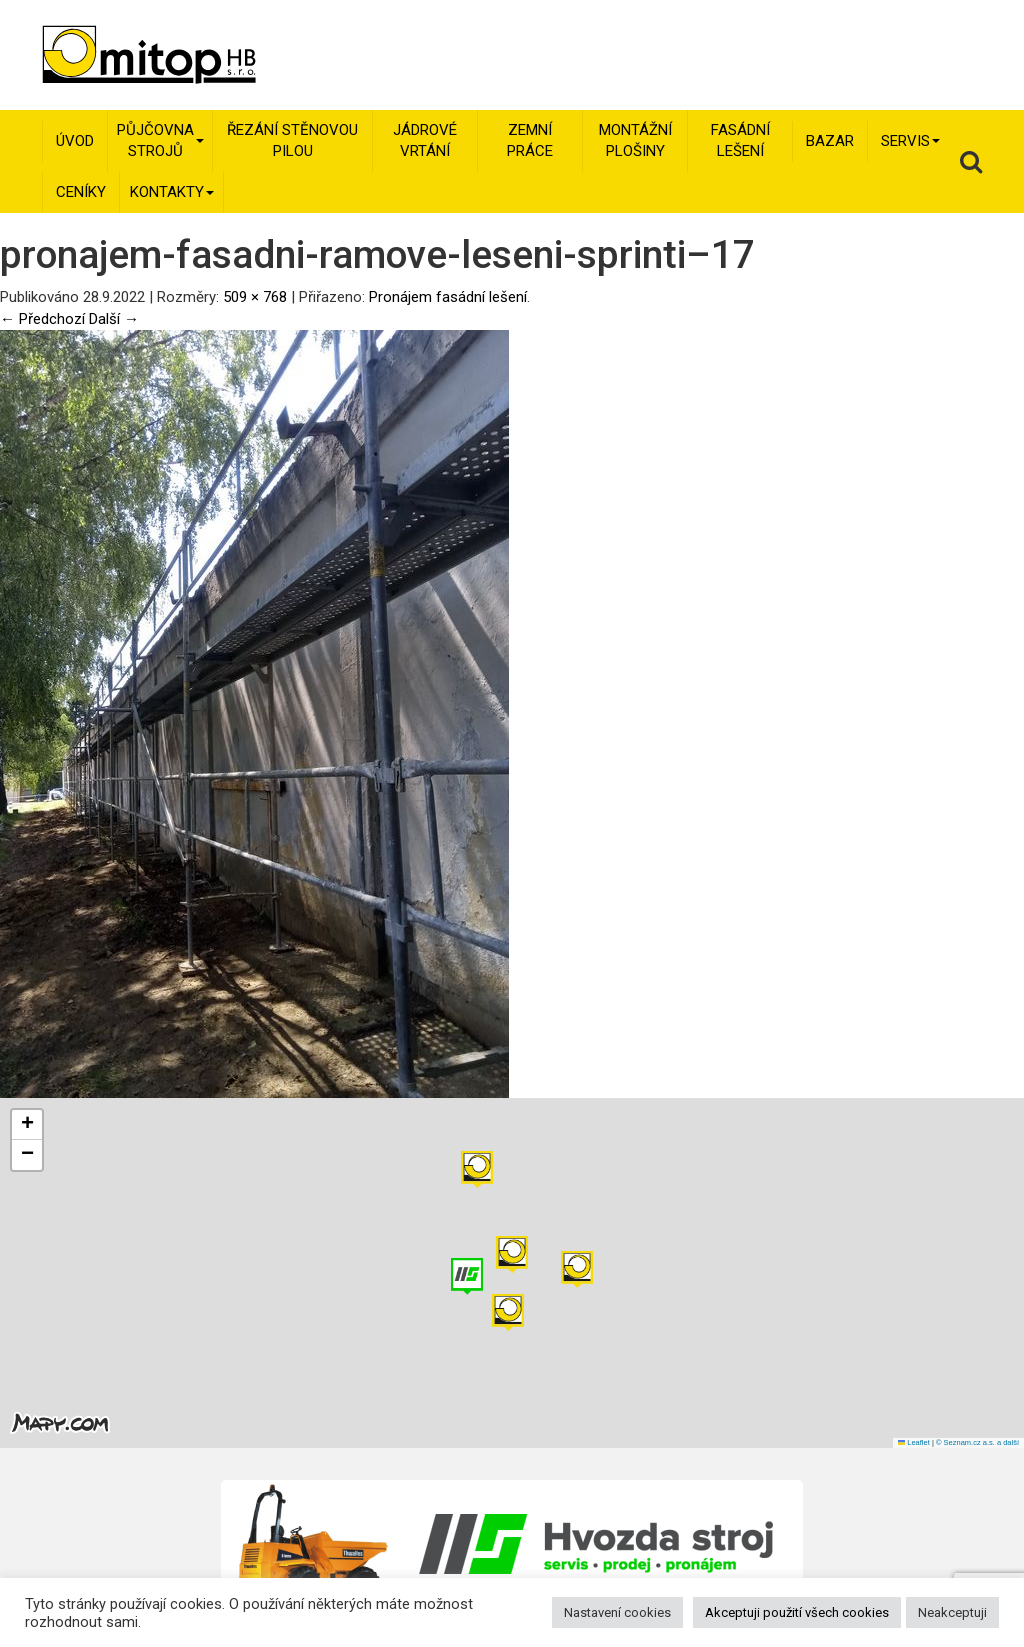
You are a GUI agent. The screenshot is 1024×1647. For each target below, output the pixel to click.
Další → (114, 319)
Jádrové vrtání (425, 140)
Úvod (75, 141)
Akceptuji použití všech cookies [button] (797, 1612)
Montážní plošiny (635, 140)
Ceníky (81, 192)
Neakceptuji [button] (952, 1612)
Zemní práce (530, 140)
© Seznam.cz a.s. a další (977, 1442)
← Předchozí (42, 319)
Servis (910, 141)
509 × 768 (255, 297)
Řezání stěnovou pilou (292, 140)
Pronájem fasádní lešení (448, 297)
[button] (577, 1269)
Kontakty (172, 192)
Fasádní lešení (740, 140)
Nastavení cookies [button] (617, 1612)
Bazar (830, 141)
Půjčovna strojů (160, 140)
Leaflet (914, 1442)
